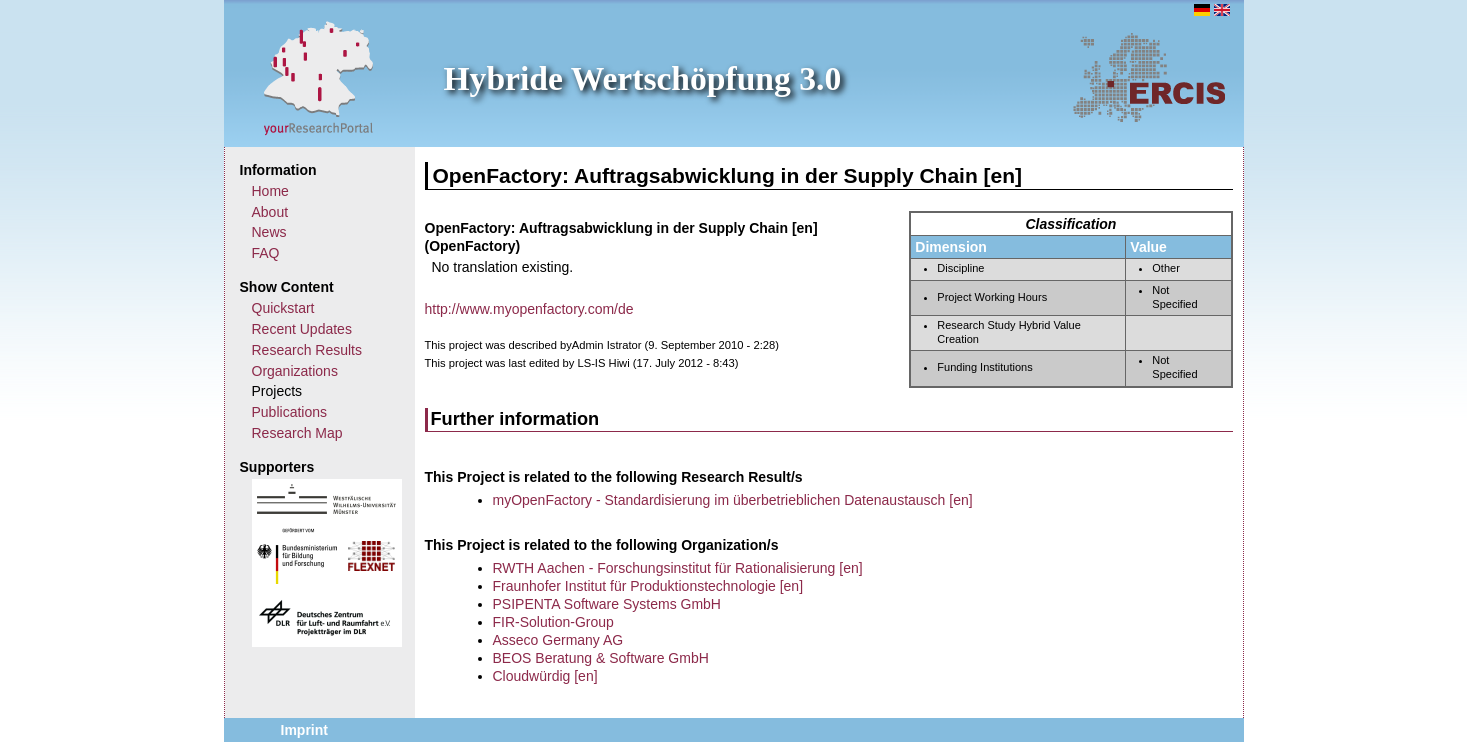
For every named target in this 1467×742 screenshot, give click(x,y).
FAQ (266, 253)
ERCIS (1149, 77)
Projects (277, 391)
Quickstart (283, 308)
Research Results (307, 350)
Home (270, 191)
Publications (290, 412)
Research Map (297, 433)
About (270, 212)
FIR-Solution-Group (553, 622)
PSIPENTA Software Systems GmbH (607, 604)
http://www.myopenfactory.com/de (529, 309)
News (269, 232)
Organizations (295, 371)
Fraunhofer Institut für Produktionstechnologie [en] (648, 586)
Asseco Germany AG (558, 640)
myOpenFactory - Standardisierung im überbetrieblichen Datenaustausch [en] (733, 500)
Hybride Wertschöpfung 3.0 (643, 78)
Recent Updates (302, 329)
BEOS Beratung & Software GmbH (601, 658)
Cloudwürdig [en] (545, 676)
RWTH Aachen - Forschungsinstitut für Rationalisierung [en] (678, 568)
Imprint (304, 730)
